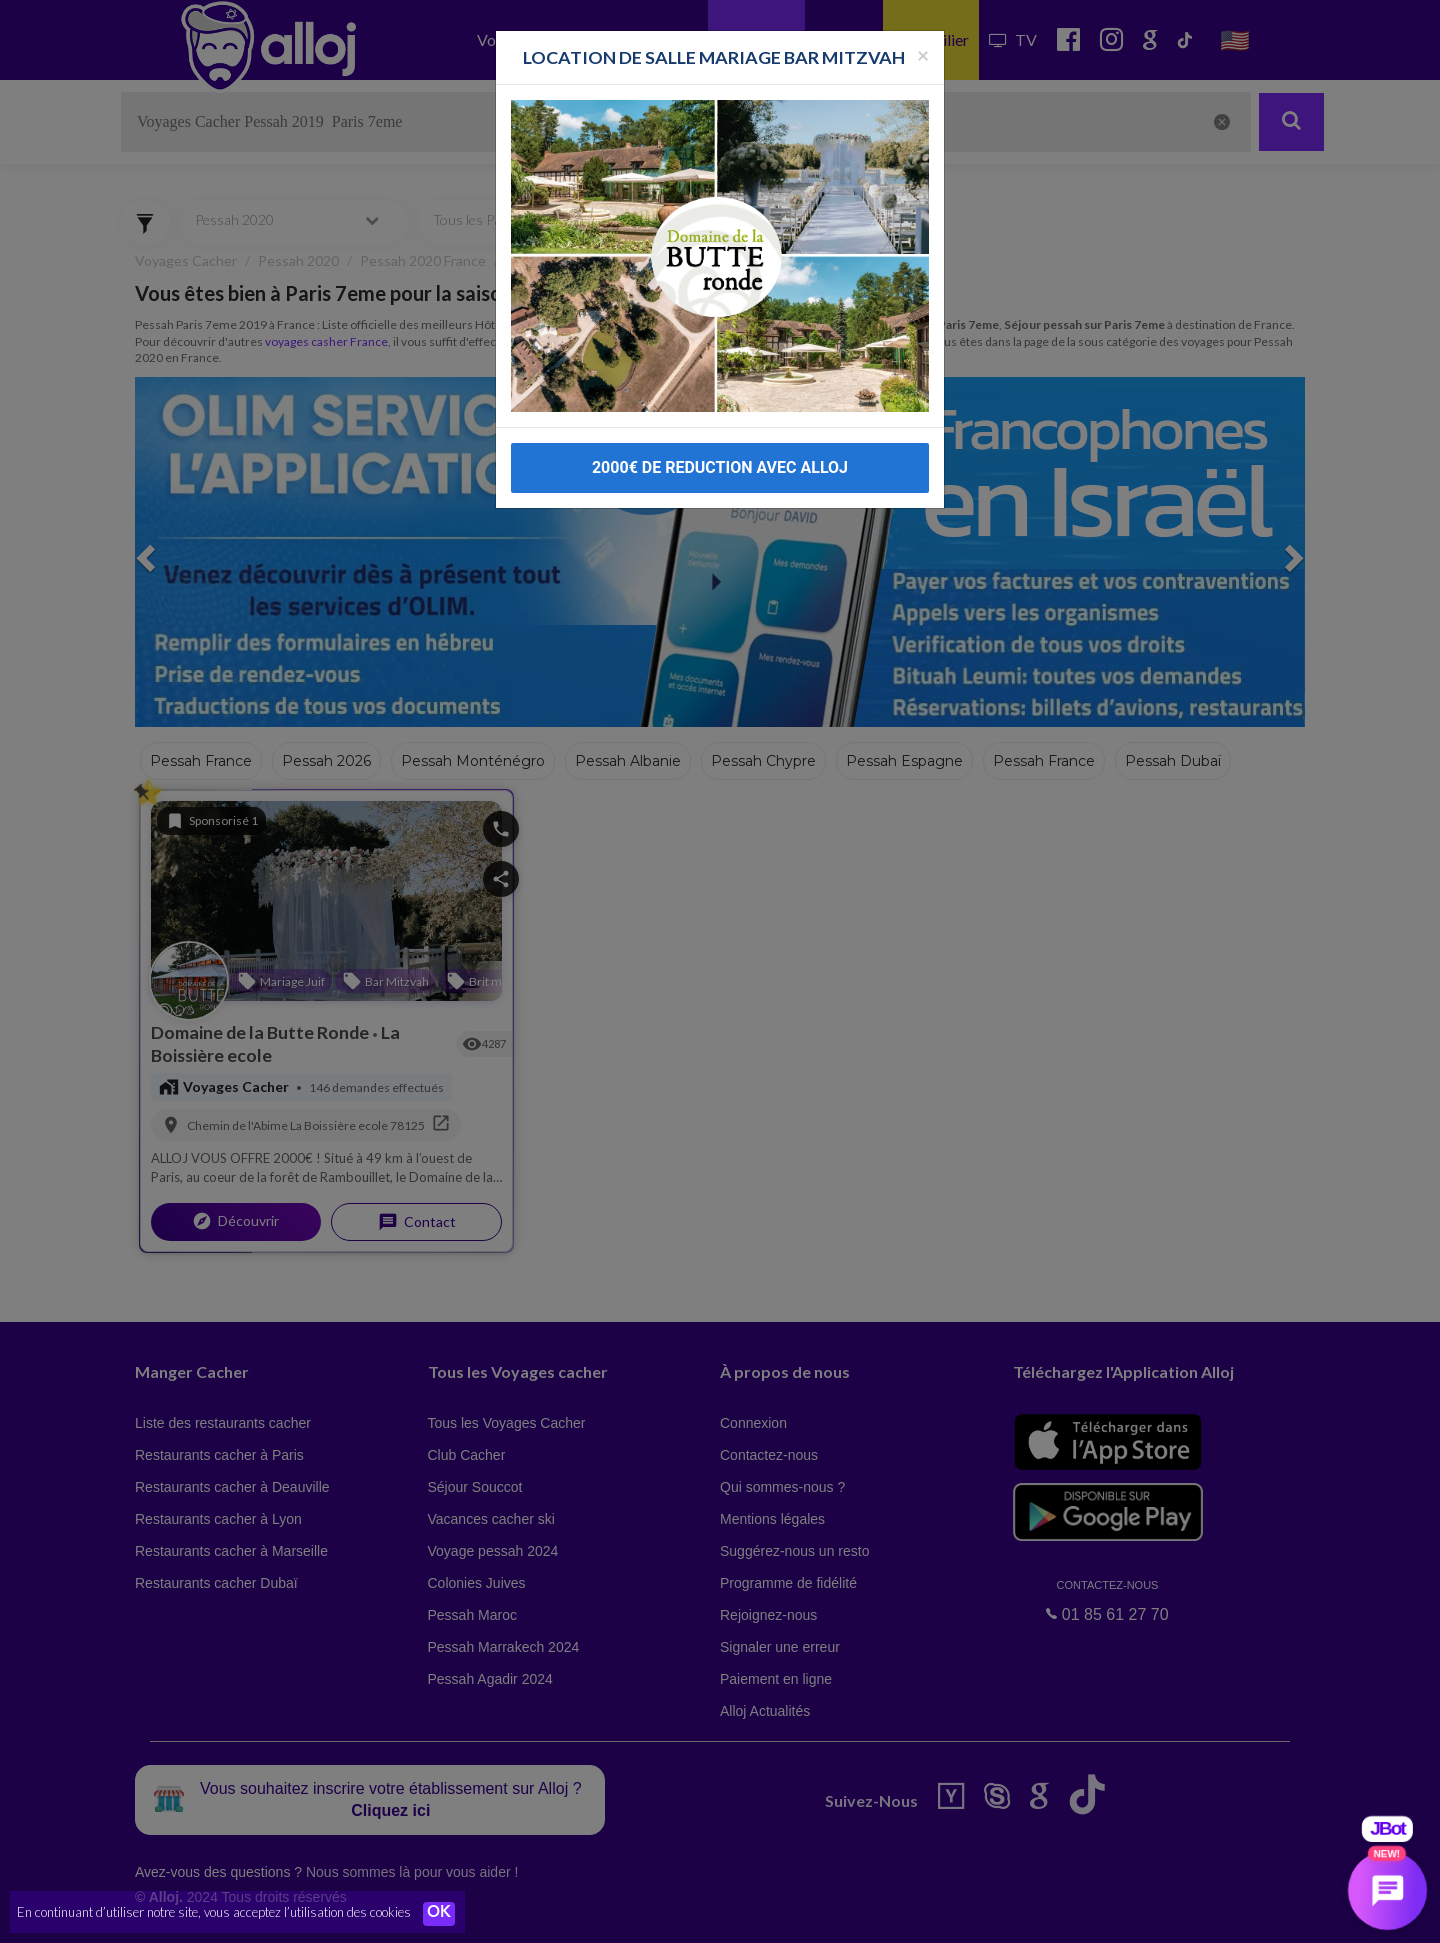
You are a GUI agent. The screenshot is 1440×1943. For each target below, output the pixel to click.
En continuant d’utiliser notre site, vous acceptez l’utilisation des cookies (214, 1913)
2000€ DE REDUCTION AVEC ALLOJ (720, 429)
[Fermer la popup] (923, 16)
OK (440, 1914)
